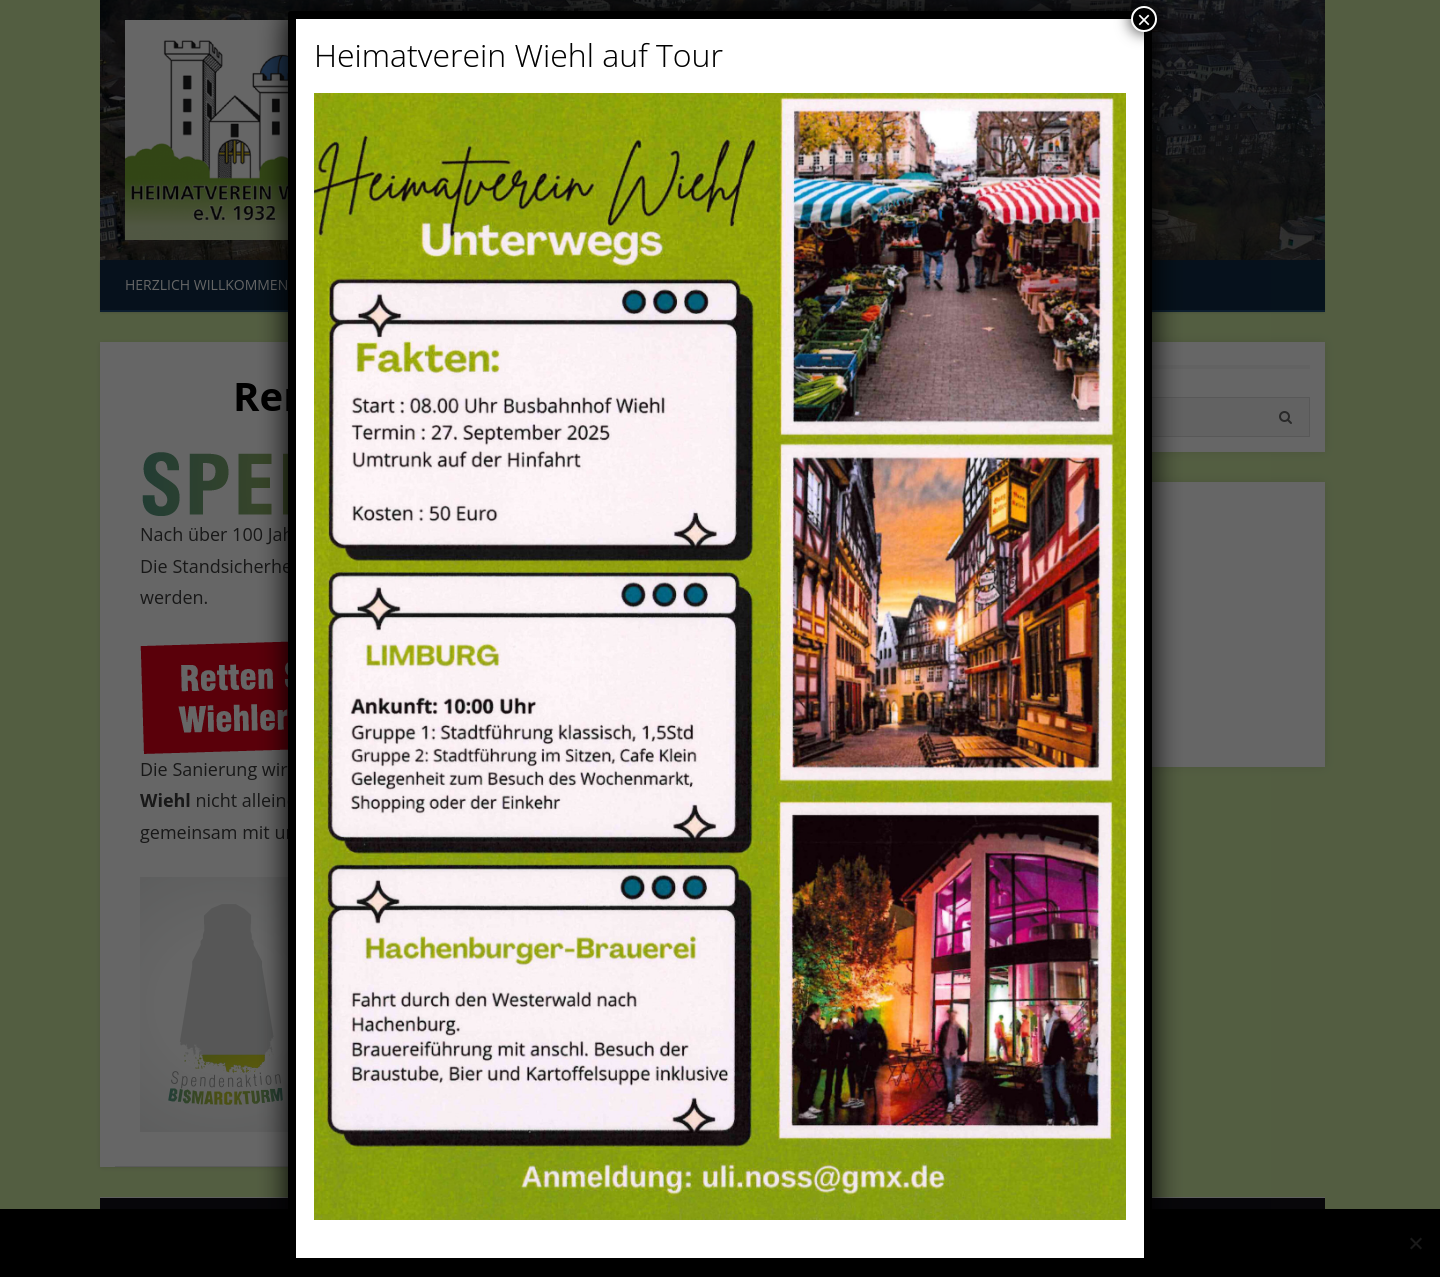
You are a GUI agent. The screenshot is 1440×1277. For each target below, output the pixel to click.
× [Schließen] (1144, 19)
